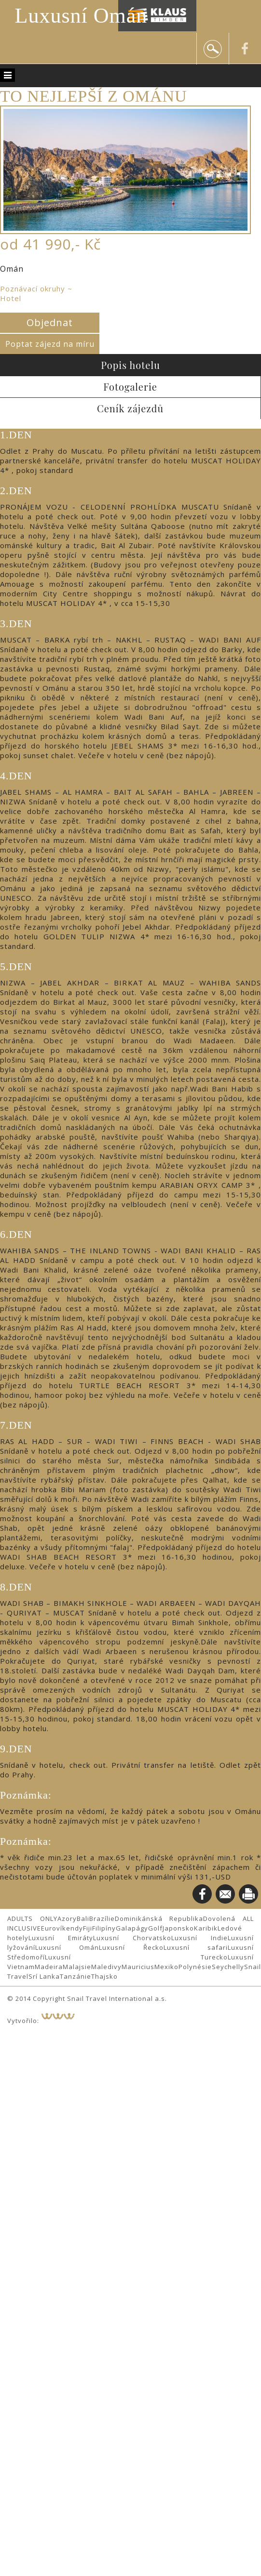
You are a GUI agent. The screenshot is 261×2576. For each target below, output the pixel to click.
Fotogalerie (130, 386)
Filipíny (104, 1928)
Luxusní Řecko (131, 1947)
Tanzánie (75, 1976)
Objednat (50, 322)
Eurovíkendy (62, 1928)
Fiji (87, 1928)
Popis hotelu (130, 364)
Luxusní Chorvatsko (132, 1937)
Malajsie (77, 1966)
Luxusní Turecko (136, 1957)
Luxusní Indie (199, 1937)
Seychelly (228, 1966)
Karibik (206, 1928)
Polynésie (195, 1966)
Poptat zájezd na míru (50, 344)
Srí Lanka (44, 1976)
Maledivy (106, 1966)
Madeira (49, 1966)
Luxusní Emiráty (60, 1937)
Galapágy (132, 1928)
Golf (155, 1928)
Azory (67, 1918)
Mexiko (166, 1966)
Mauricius (138, 1966)
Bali (83, 1918)
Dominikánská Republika (159, 1918)
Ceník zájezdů (130, 408)
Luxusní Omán (81, 15)
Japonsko (178, 1928)
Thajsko (104, 1976)
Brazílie (102, 1918)
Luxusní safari (196, 1947)
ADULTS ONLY (32, 1918)
